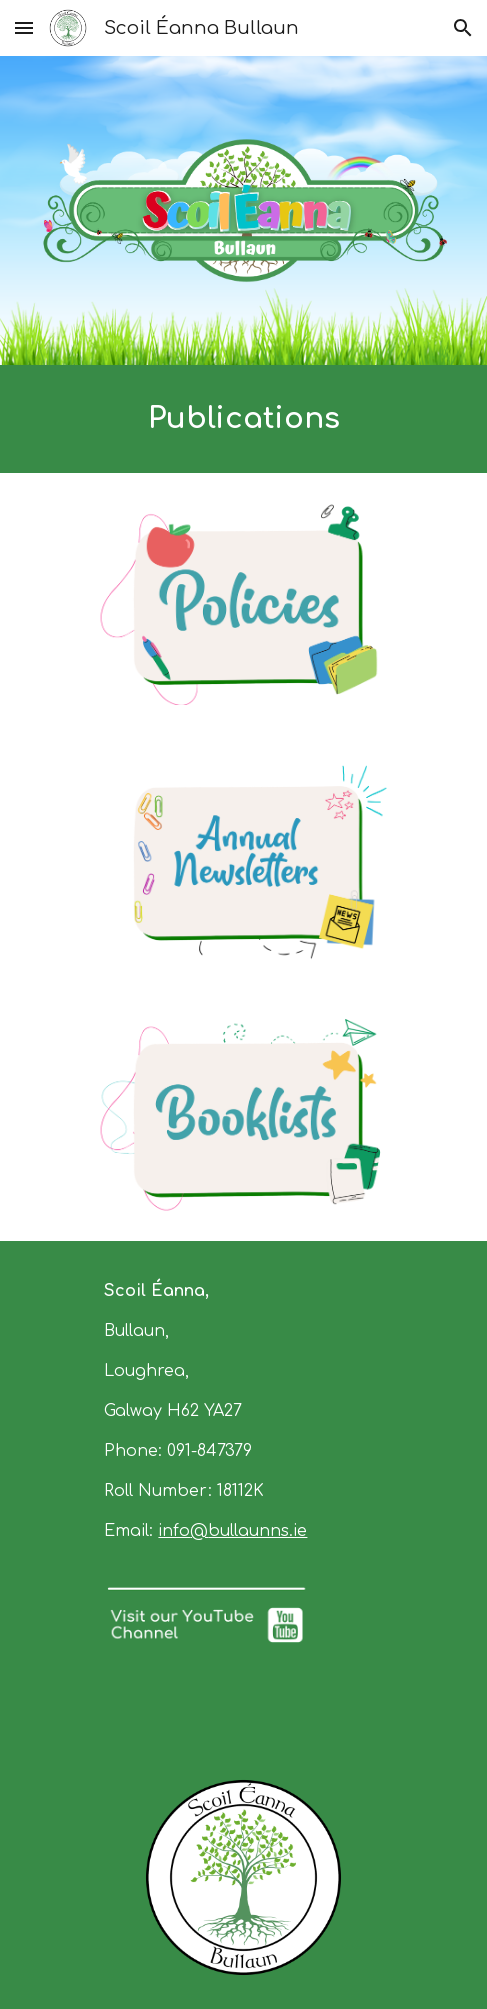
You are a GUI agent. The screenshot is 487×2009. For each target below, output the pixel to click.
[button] (24, 27)
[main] (243, 419)
